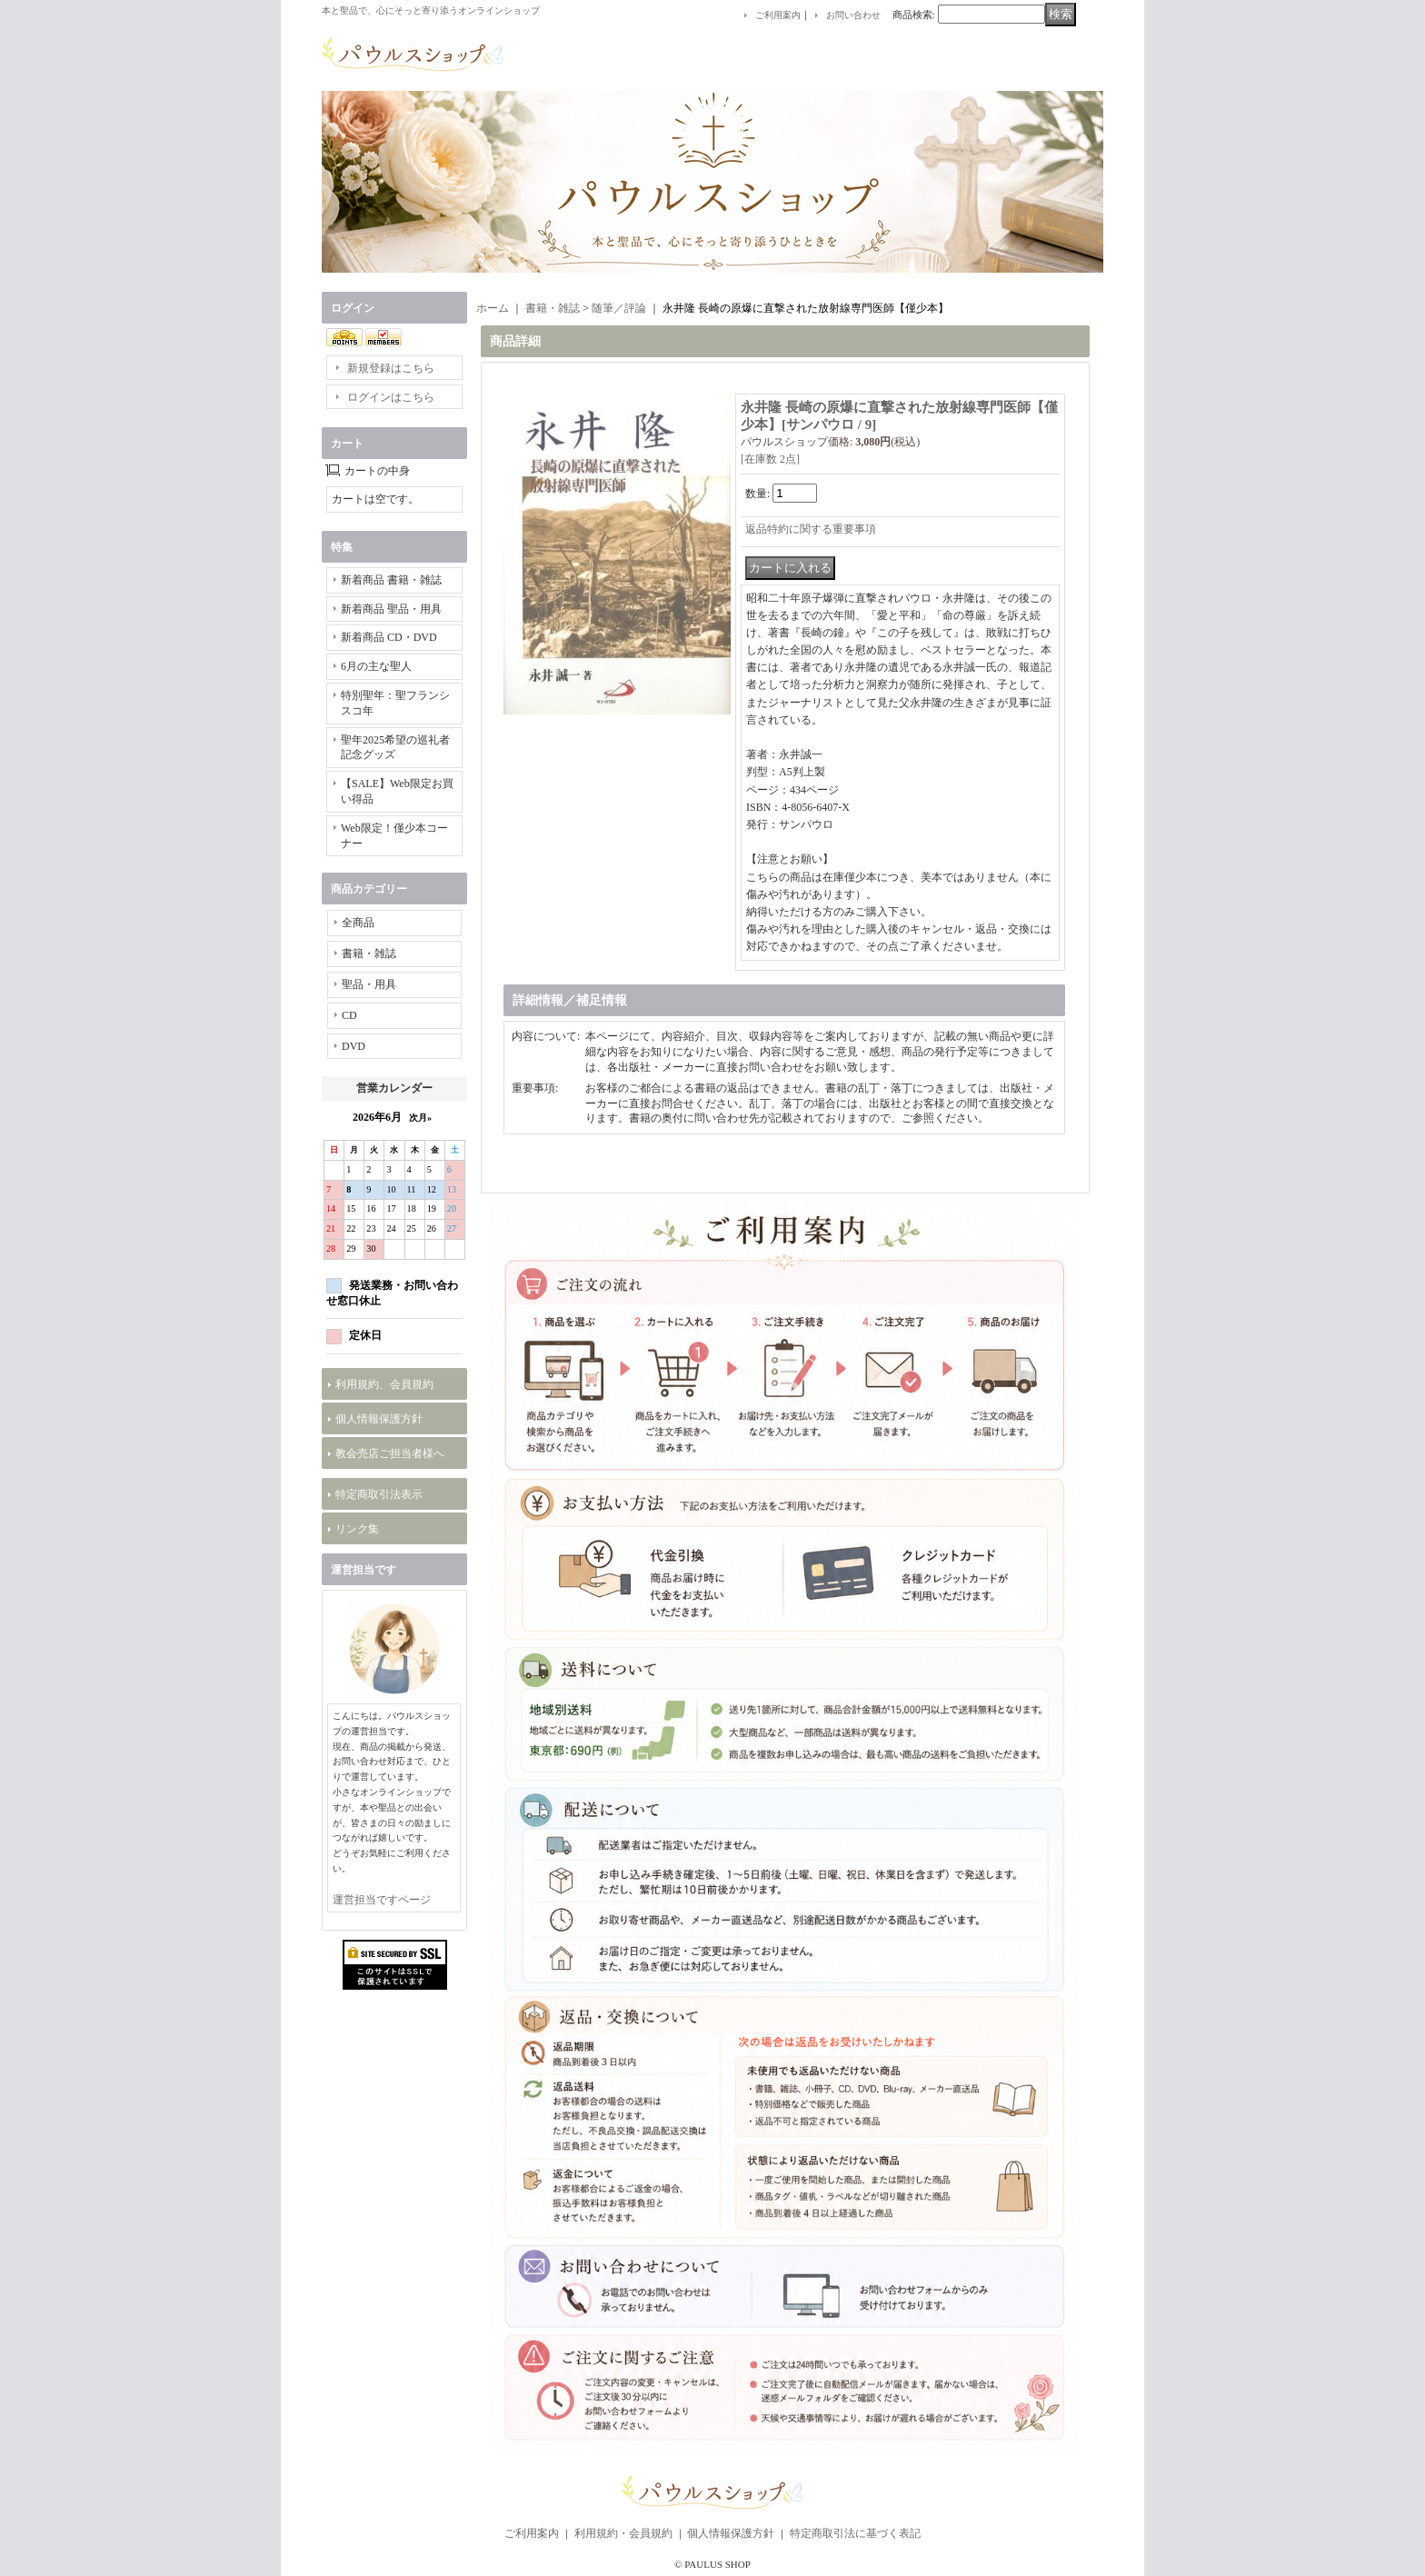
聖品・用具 (369, 984)
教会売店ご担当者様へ (389, 1453)
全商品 (358, 922)
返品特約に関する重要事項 (810, 529)
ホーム (492, 308)
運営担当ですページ (382, 1899)
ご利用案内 (778, 15)
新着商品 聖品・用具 (391, 609)
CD (349, 1015)
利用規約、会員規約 (384, 1384)
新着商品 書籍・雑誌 (391, 580)
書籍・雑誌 (369, 953)
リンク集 (357, 1529)
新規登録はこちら (390, 368)
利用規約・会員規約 (623, 2533)
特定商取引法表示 (379, 1494)
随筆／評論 (619, 308)
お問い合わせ (853, 15)
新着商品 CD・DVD (389, 637)
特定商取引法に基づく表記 (855, 2533)
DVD (353, 1046)
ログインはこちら (390, 397)
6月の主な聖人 (376, 666)
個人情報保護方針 (379, 1419)
